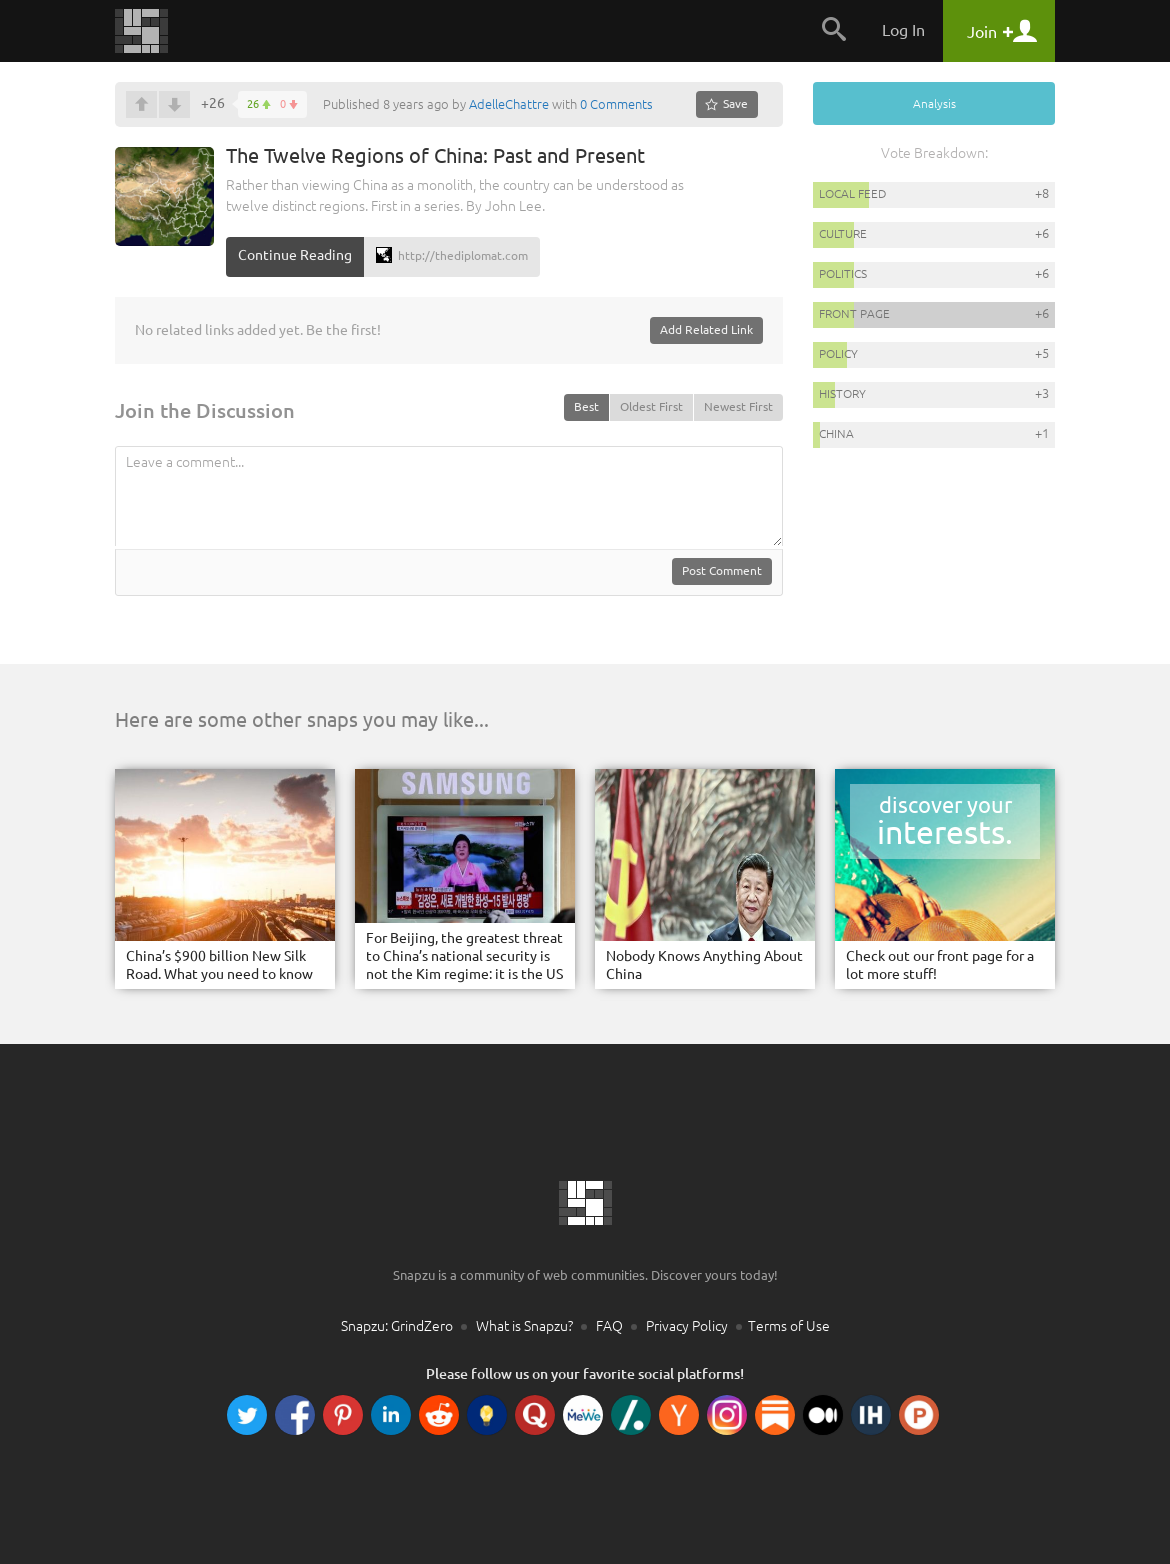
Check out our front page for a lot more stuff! (940, 965)
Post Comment (722, 570)
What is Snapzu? (524, 1326)
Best (586, 406)
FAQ (609, 1326)
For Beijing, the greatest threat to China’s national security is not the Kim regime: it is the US (464, 956)
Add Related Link (706, 329)
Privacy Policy (687, 1326)
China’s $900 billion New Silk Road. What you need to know (219, 965)
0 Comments (616, 104)
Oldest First (651, 406)
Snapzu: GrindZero (397, 1326)
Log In (903, 30)
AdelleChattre (509, 104)
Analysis (934, 103)
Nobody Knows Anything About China (704, 965)
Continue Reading (295, 255)
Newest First (738, 406)
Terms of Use (789, 1326)
